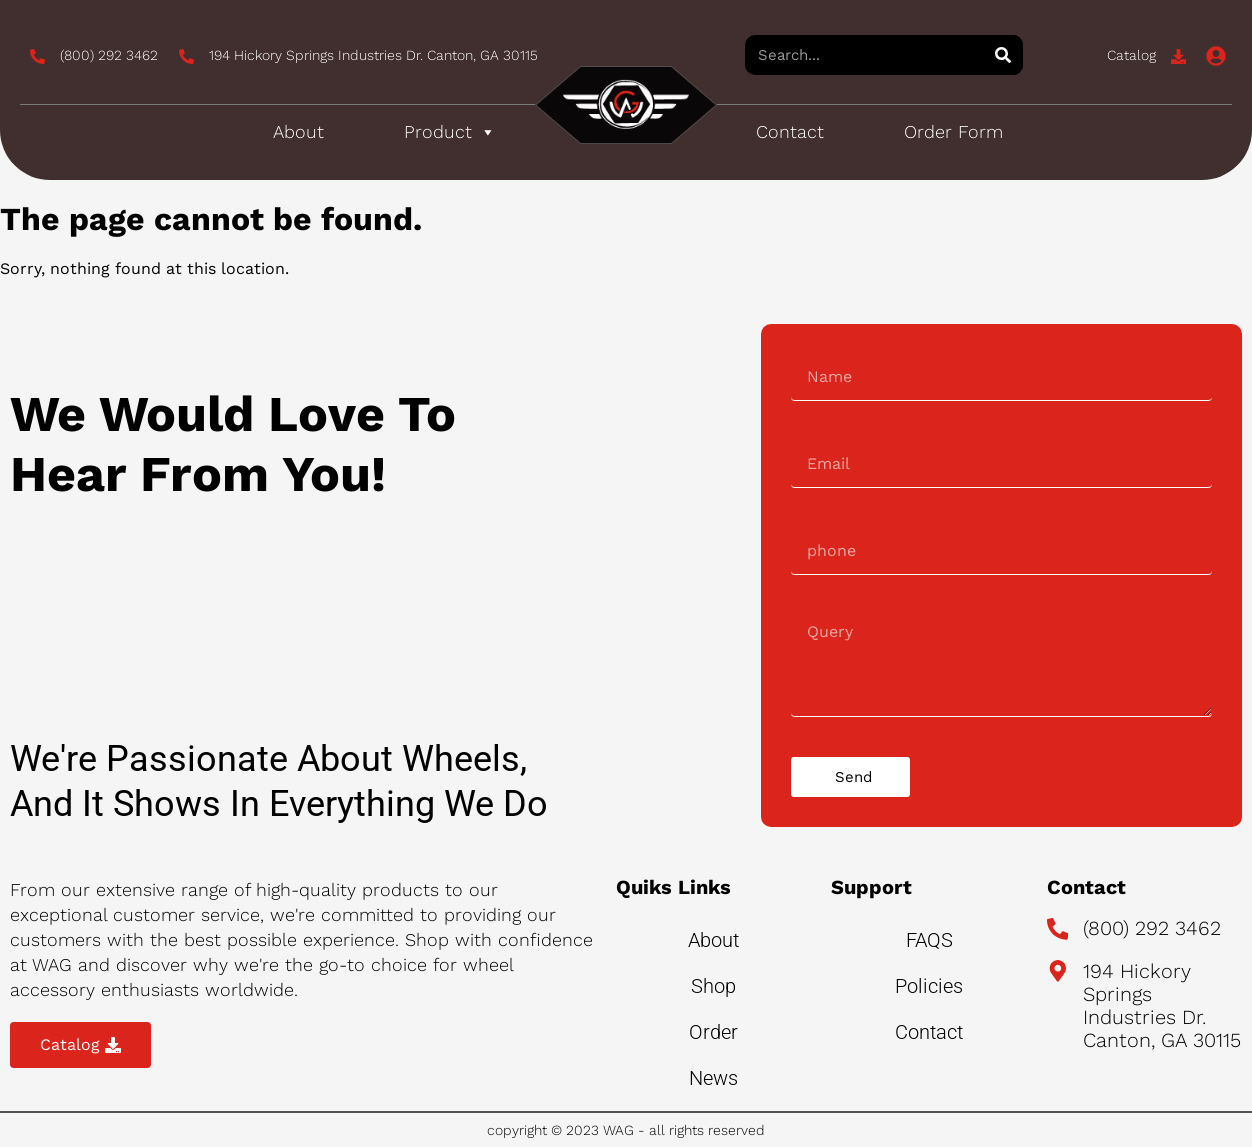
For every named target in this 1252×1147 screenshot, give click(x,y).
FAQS (929, 940)
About (298, 131)
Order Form (953, 131)
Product (450, 132)
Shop (713, 986)
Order (713, 1032)
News (713, 1078)
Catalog (1131, 55)
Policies (929, 986)
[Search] (1003, 55)
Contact (790, 131)
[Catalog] (1178, 56)
